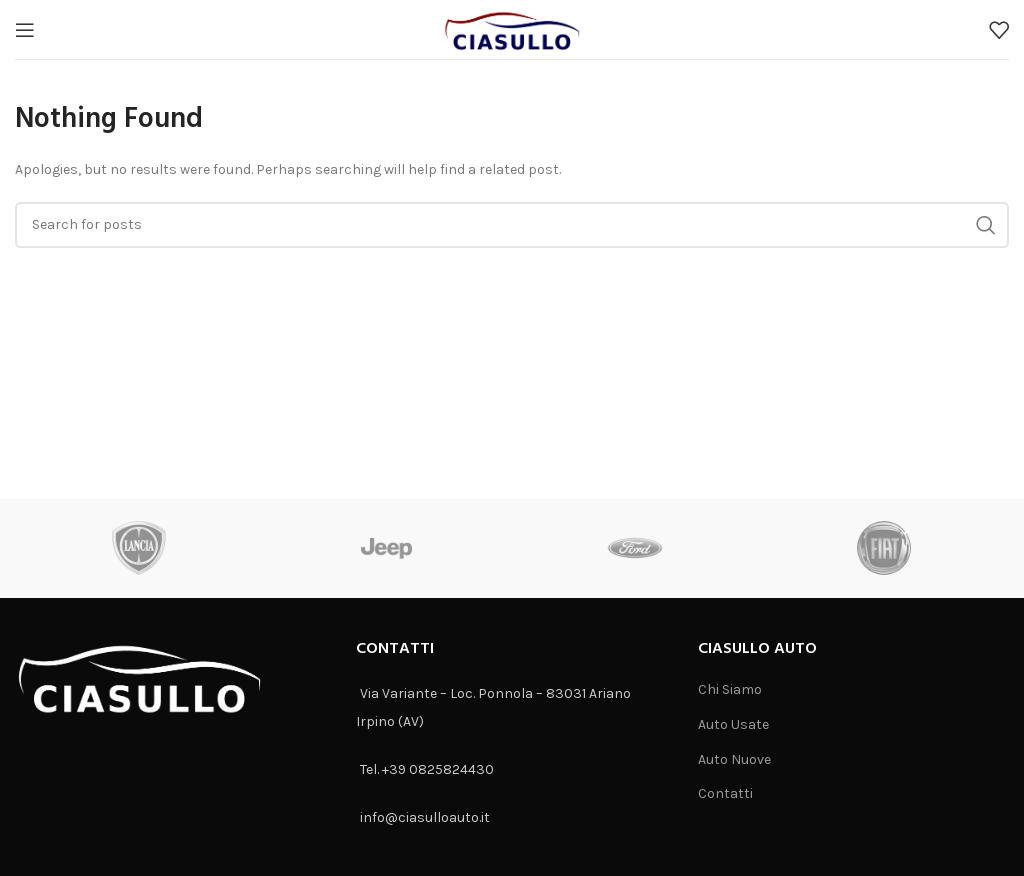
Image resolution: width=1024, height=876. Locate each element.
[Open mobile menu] (25, 30)
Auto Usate (733, 724)
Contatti (725, 793)
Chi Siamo (730, 689)
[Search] (512, 225)
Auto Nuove (734, 759)
